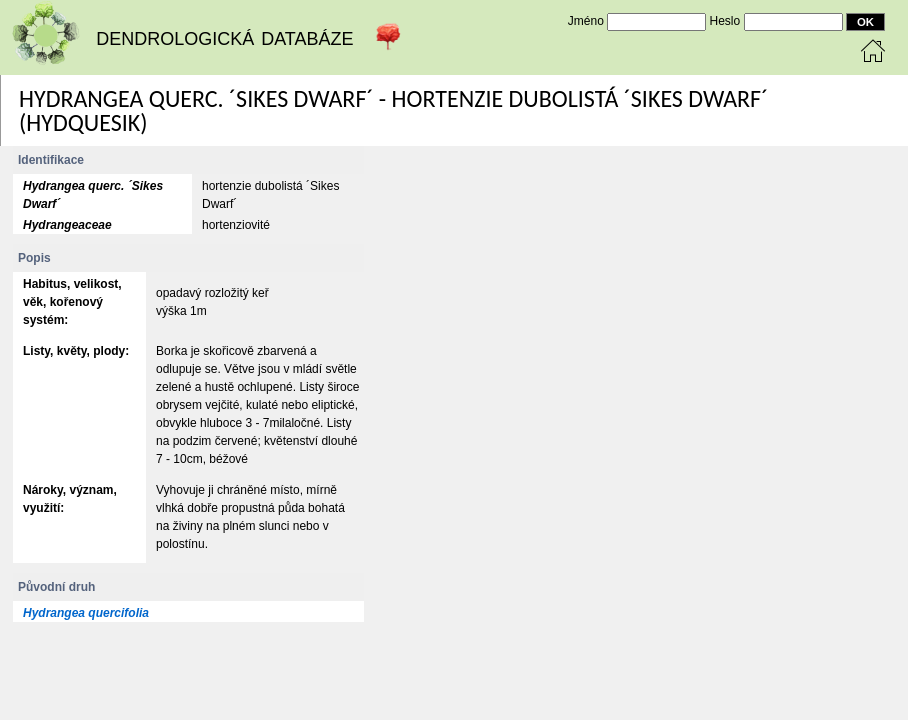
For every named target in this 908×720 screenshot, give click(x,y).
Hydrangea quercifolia (86, 613)
